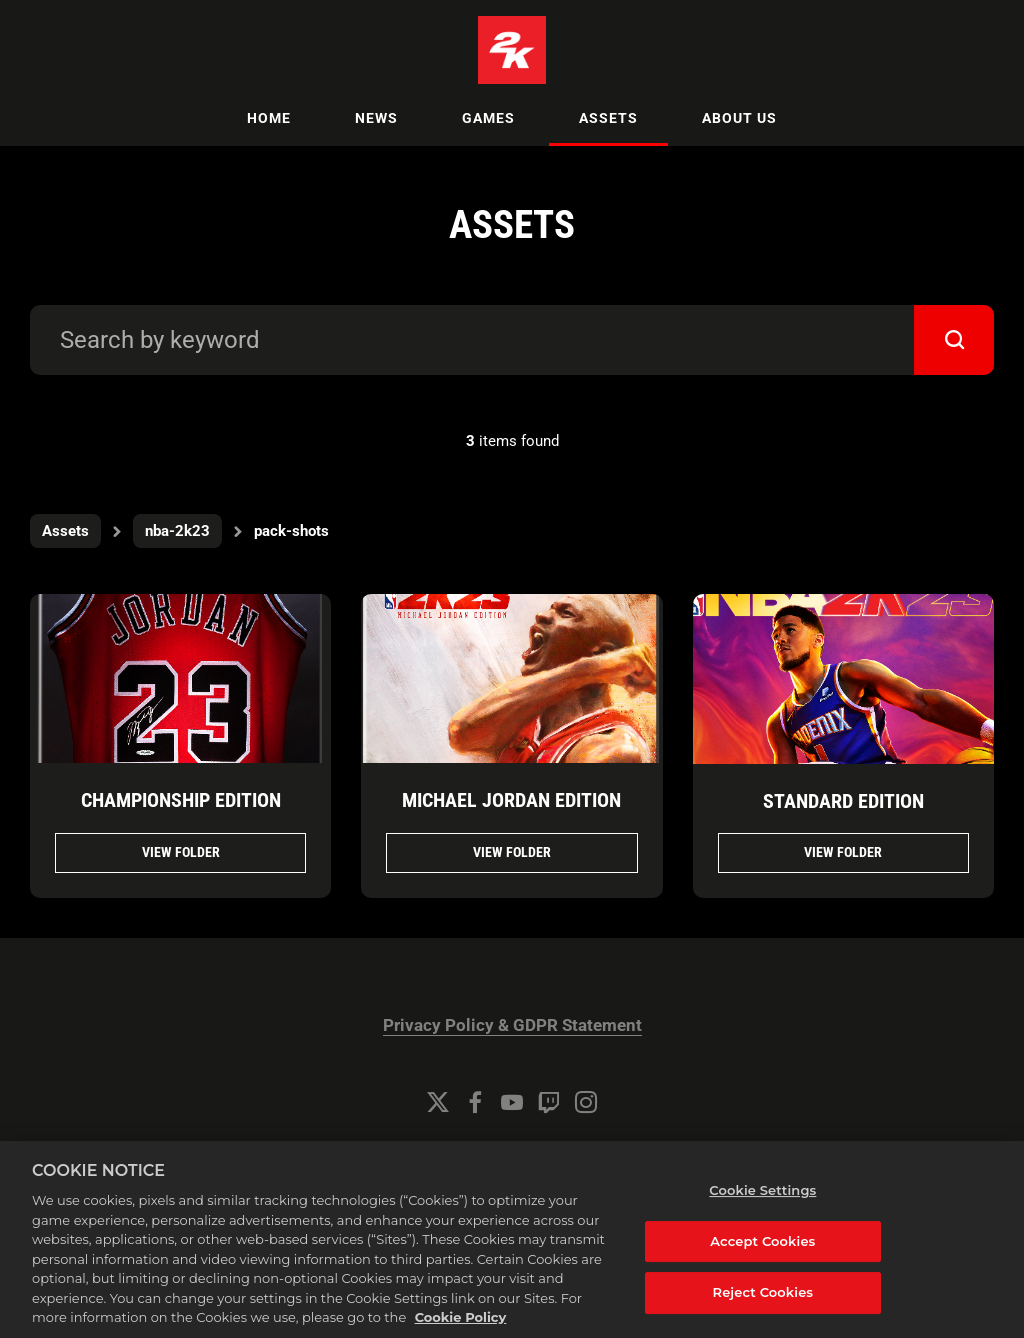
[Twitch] (549, 1102)
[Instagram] (586, 1102)
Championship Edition (181, 800)
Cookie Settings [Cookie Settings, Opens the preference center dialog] (762, 1203)
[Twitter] (438, 1102)
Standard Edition (843, 801)
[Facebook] (475, 1102)
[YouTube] (512, 1102)
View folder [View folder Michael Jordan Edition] (512, 852)
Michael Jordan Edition (511, 800)
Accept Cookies (762, 1254)
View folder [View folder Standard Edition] (843, 852)
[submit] (954, 340)
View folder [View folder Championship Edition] (181, 852)
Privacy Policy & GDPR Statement (512, 1025)
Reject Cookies (763, 1306)
